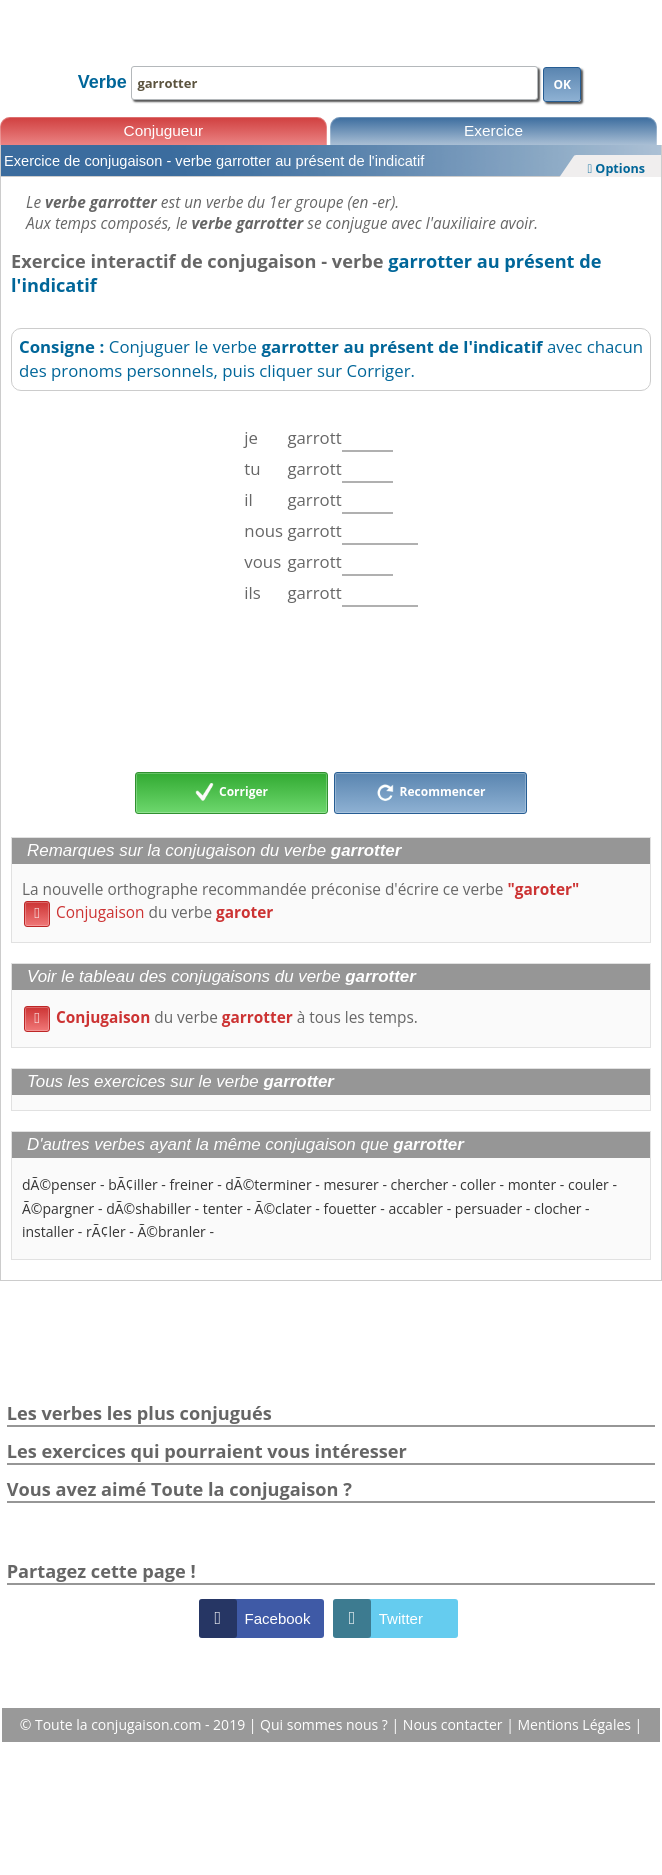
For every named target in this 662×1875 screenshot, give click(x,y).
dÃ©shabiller (148, 1208)
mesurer (350, 1184)
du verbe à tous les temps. (221, 1017)
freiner (192, 1184)
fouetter (349, 1208)
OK (562, 84)
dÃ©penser (59, 1184)
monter (532, 1184)
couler (588, 1184)
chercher (420, 1184)
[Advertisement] (331, 689)
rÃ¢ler (106, 1231)
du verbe (148, 912)
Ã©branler (171, 1231)
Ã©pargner (58, 1208)
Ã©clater (283, 1208)
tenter (223, 1208)
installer (48, 1231)
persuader (488, 1208)
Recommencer (431, 793)
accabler (415, 1208)
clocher (558, 1208)
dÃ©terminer (268, 1184)
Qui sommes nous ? (325, 1724)
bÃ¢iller (133, 1184)
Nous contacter (454, 1724)
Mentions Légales (575, 1724)
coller (478, 1184)
